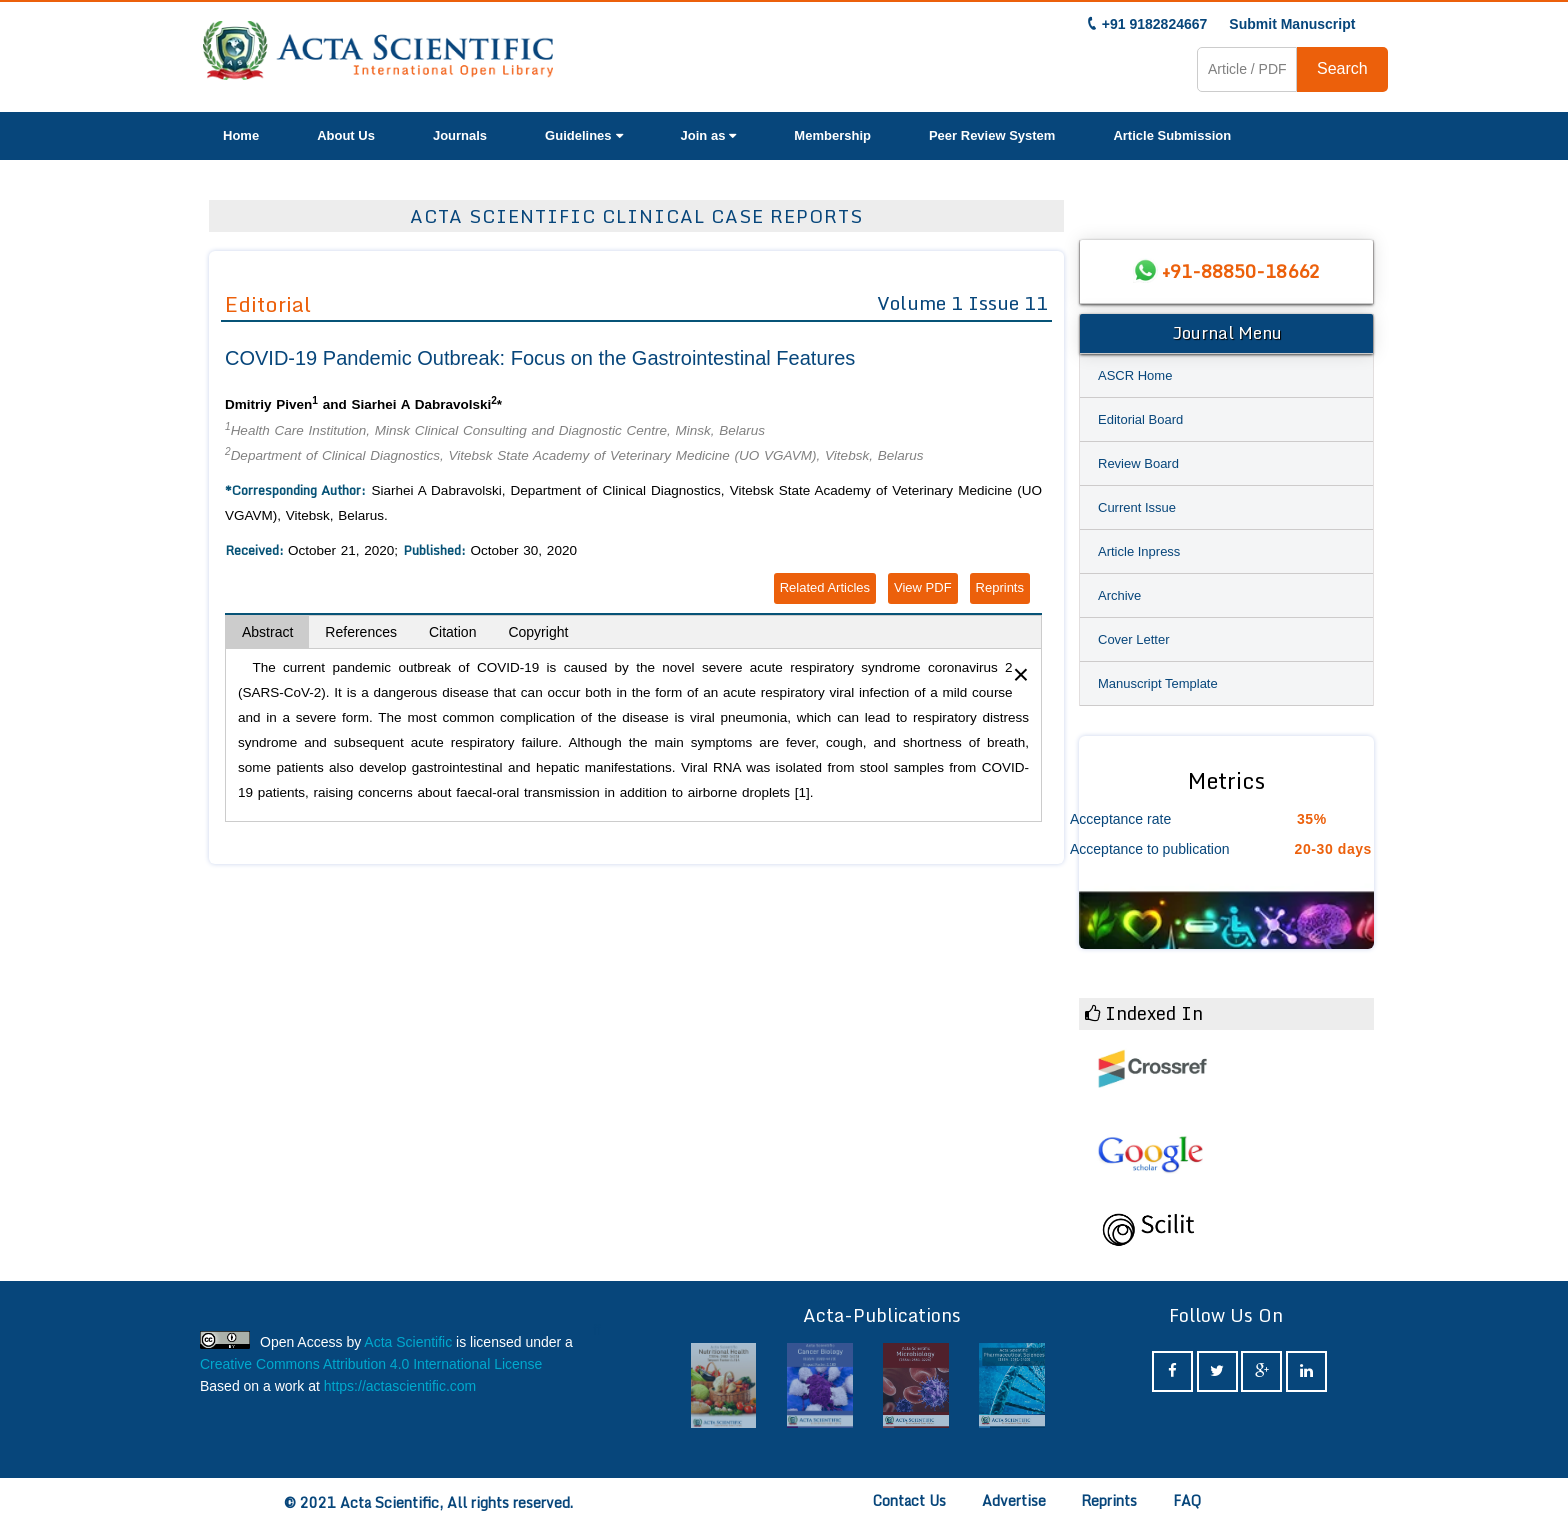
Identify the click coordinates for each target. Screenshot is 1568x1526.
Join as (709, 135)
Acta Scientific (408, 1342)
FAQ (1187, 1500)
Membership (832, 135)
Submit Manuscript (1292, 24)
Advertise (1014, 1500)
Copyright (538, 632)
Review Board (1138, 463)
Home (241, 135)
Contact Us (909, 1500)
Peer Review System (992, 135)
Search (1342, 68)
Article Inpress (1139, 551)
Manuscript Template (1158, 683)
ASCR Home (1135, 375)
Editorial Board (1140, 419)
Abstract (267, 632)
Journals (460, 135)
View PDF (923, 587)
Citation (452, 632)
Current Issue (1137, 507)
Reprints (1000, 587)
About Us (346, 135)
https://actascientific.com (400, 1386)
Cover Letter (1134, 639)
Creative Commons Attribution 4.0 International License (371, 1364)
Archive (1119, 595)
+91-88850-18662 (1241, 271)
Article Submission (1172, 135)
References (361, 632)
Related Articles (825, 587)
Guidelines (583, 135)
